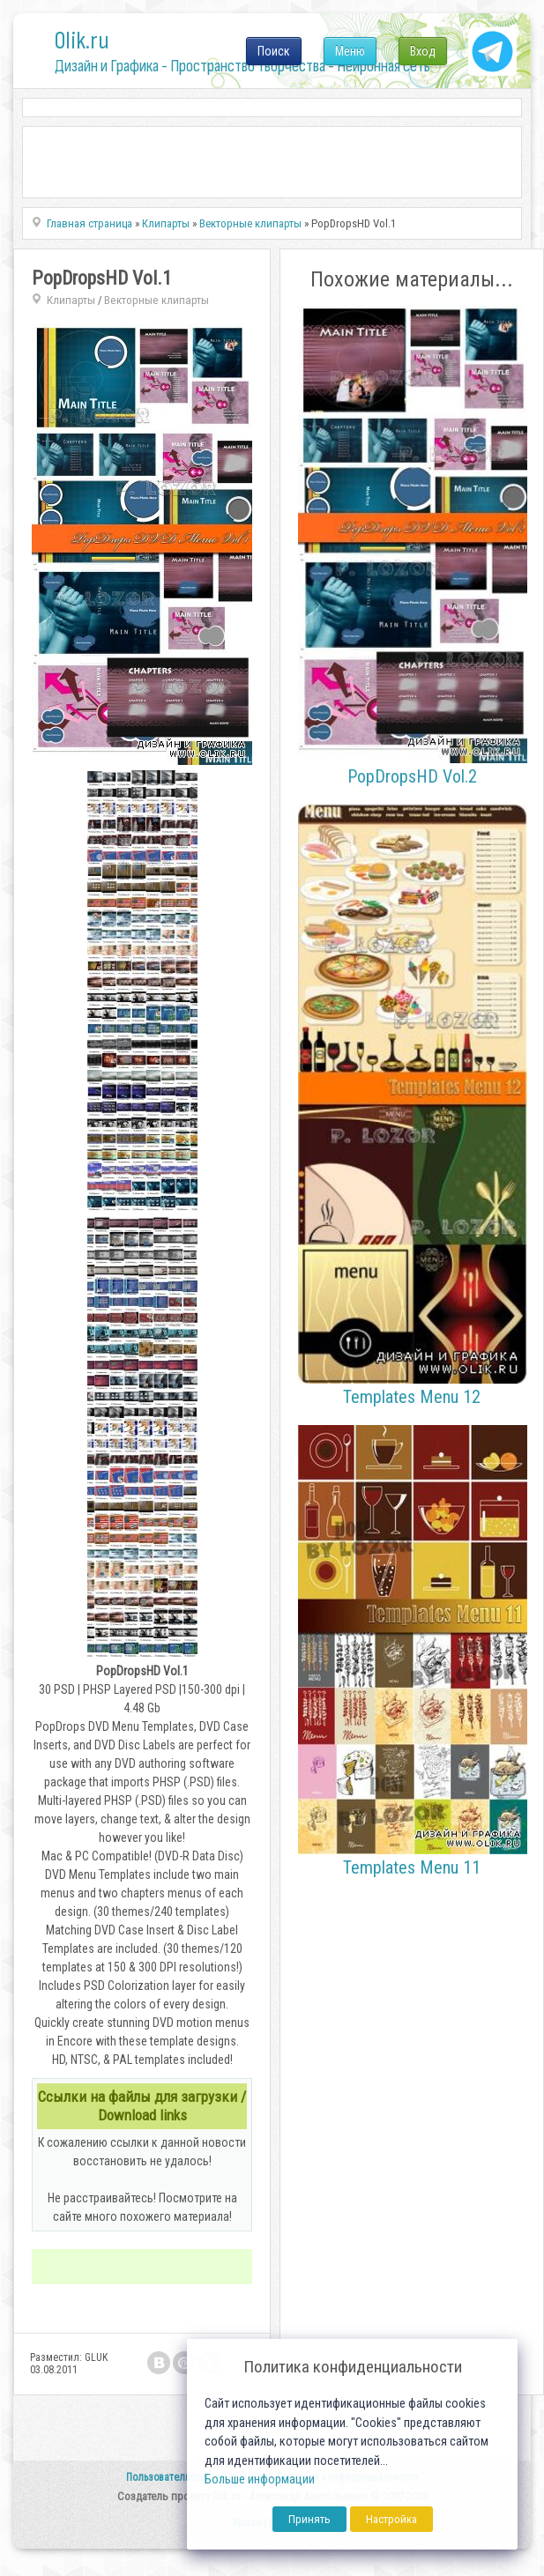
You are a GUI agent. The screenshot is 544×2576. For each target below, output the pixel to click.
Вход (423, 51)
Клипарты (71, 300)
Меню (350, 51)
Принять (309, 2519)
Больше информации (260, 2479)
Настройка (391, 2519)
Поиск (273, 51)
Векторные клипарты (156, 300)
